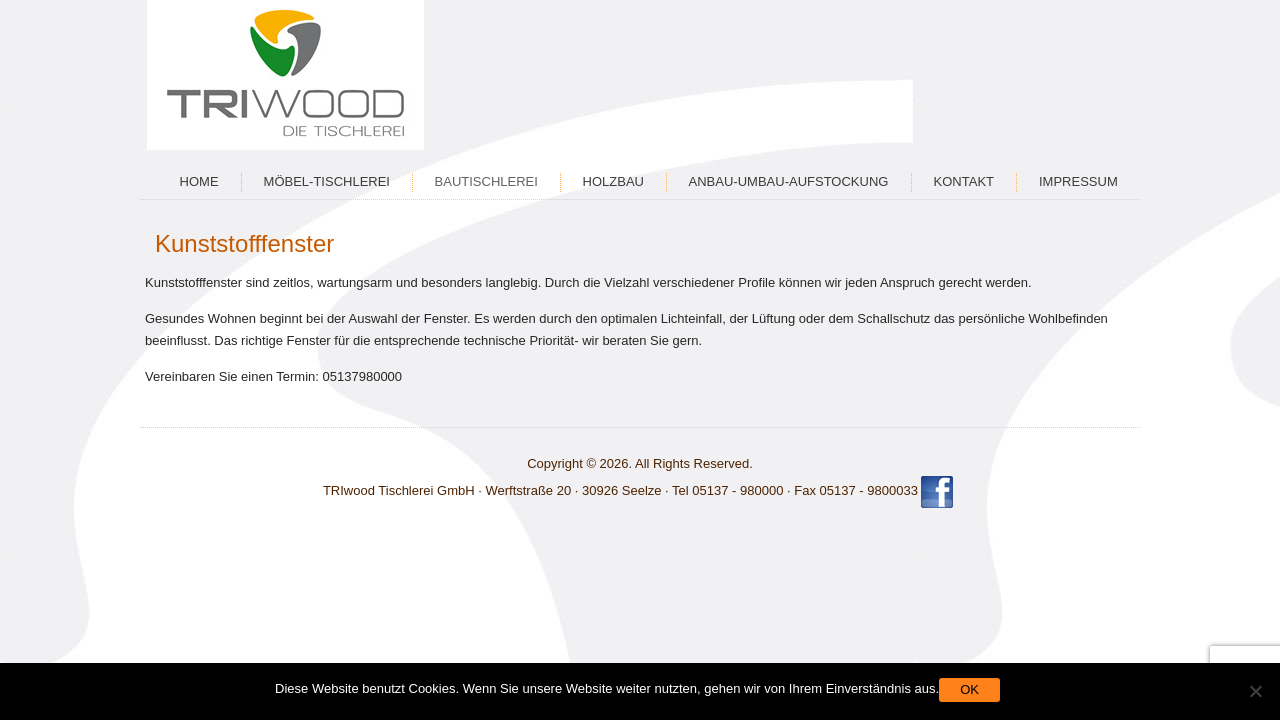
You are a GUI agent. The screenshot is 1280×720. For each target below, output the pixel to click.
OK (969, 689)
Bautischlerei (486, 181)
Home (199, 181)
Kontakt (964, 181)
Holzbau (613, 181)
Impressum (1078, 181)
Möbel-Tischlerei (327, 181)
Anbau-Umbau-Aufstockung (789, 181)
